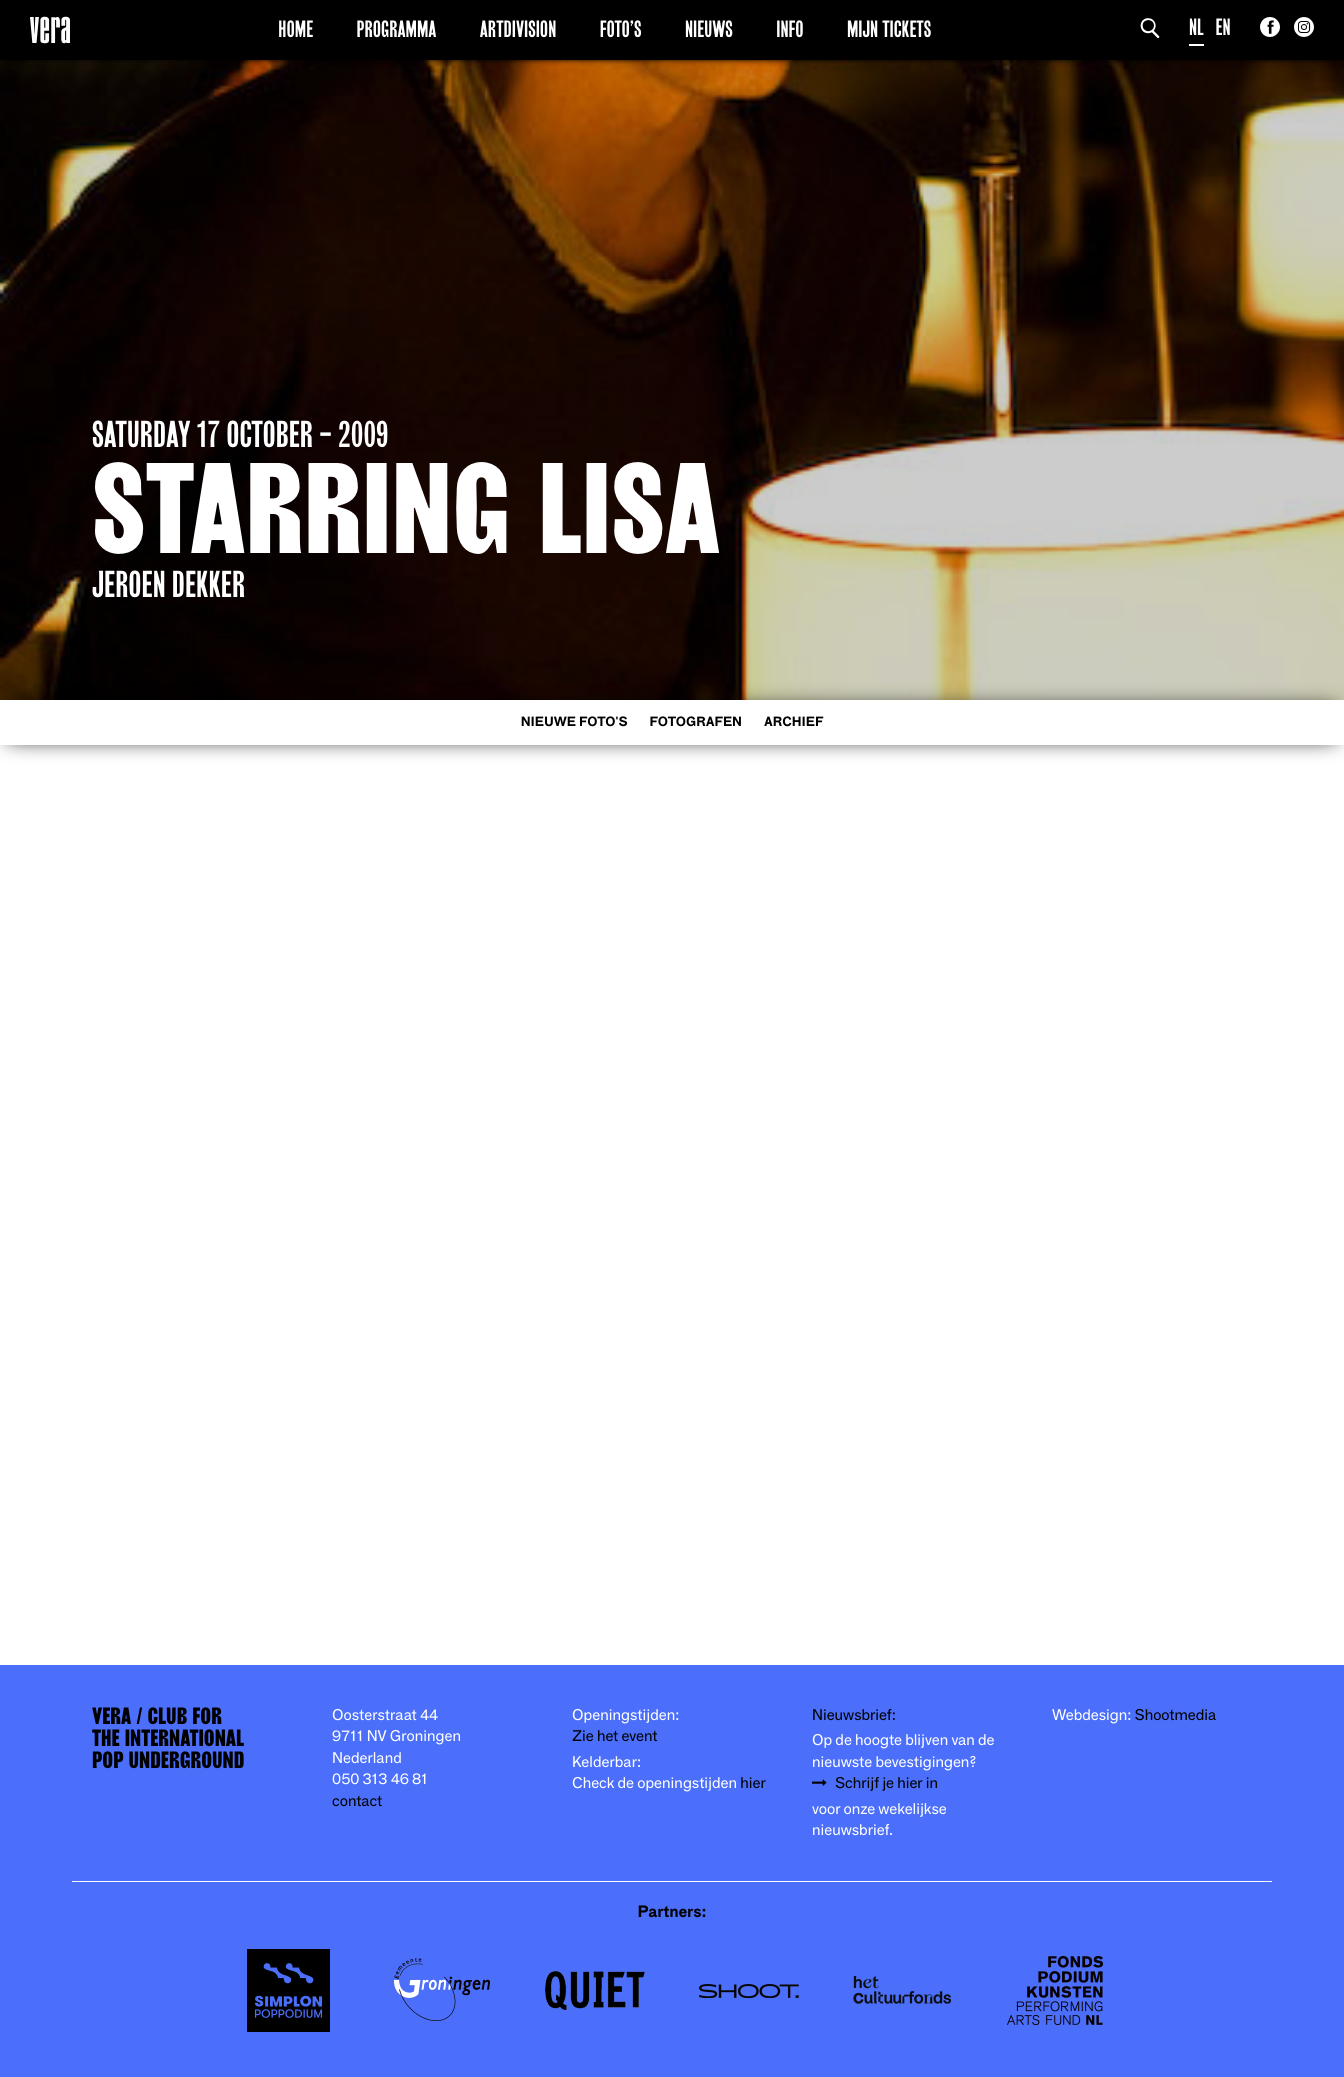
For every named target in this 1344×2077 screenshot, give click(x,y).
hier (752, 1783)
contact (357, 1801)
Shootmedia (1176, 1715)
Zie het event (614, 1736)
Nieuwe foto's (574, 722)
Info (789, 29)
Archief (793, 722)
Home (295, 29)
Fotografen (695, 722)
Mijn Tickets (889, 29)
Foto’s (621, 29)
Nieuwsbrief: (854, 1715)
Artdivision (518, 29)
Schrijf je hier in (886, 1783)
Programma (397, 29)
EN (1223, 27)
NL (1196, 27)
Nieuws (709, 29)
